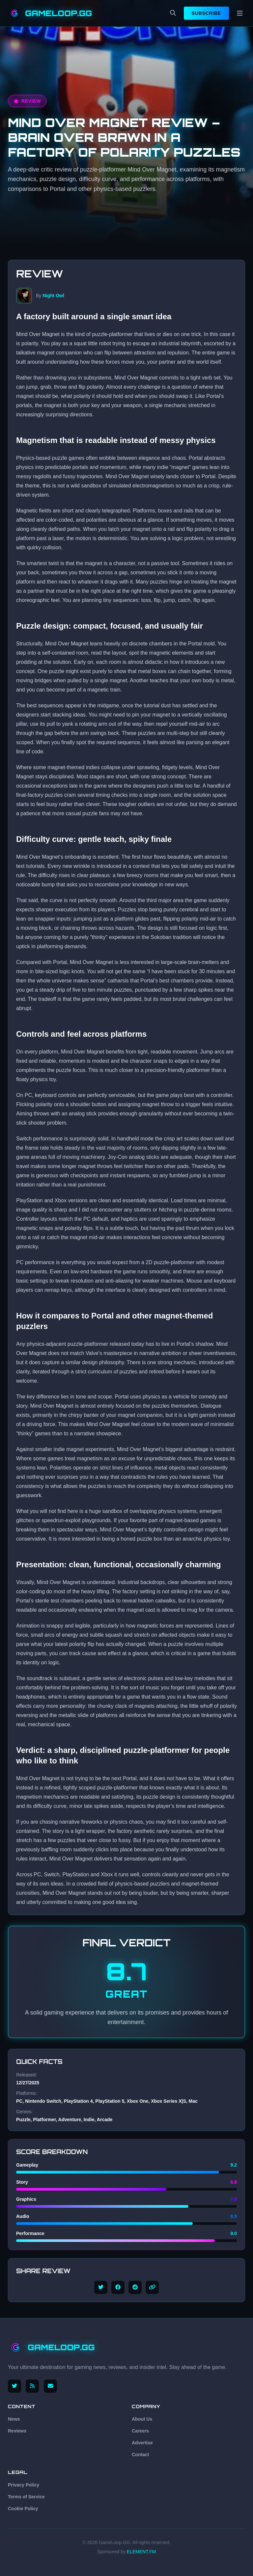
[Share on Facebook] (118, 2287)
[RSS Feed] (33, 2386)
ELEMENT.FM (141, 2551)
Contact (140, 2454)
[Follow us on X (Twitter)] (14, 2386)
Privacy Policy (23, 2484)
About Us (142, 2419)
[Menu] (239, 13)
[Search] (173, 13)
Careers (140, 2430)
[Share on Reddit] (135, 2287)
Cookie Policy (23, 2508)
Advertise (142, 2442)
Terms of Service (26, 2496)
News (14, 2419)
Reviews (17, 2430)
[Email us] (51, 2386)
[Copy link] (152, 2287)
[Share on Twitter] (100, 2287)
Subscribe (206, 13)
